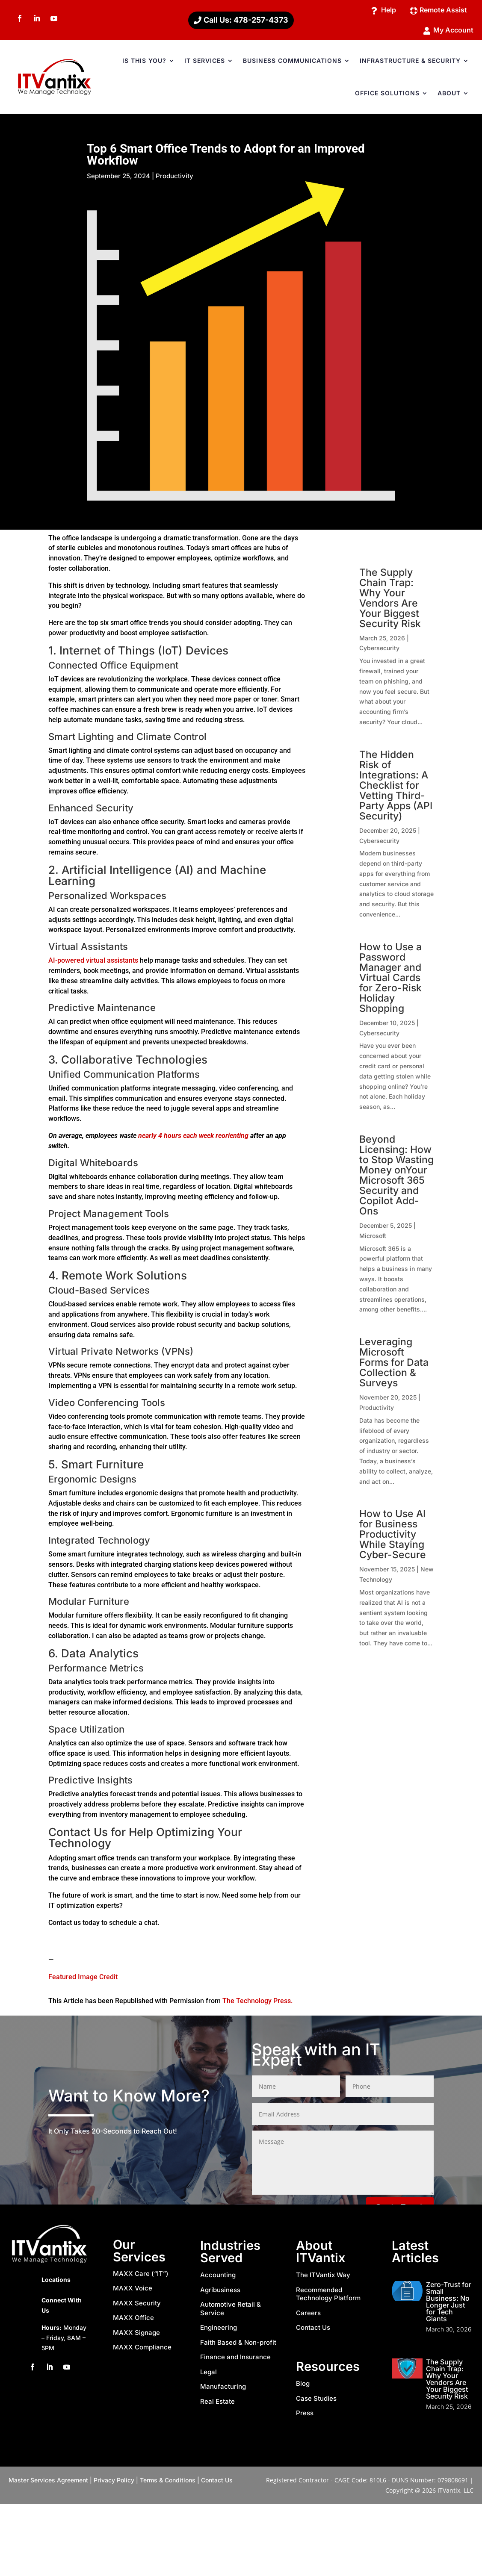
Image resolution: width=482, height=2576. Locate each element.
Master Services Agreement (48, 2483)
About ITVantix (321, 2254)
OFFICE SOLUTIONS (387, 96)
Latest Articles (415, 2254)
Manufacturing (223, 2389)
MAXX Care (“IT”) (141, 2276)
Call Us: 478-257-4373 (246, 21)
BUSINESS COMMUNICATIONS (292, 63)
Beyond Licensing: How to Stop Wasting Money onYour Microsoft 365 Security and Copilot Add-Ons (396, 1178)
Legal (208, 2375)
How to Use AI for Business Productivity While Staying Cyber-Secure (392, 1537)
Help (381, 10)
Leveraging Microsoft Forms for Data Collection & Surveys (394, 1365)
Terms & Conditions (167, 2483)
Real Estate (217, 2404)
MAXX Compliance (142, 2350)
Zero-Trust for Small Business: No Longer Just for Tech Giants (448, 2304)
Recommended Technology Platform (328, 2297)
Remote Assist (440, 10)
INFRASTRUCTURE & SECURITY (410, 63)
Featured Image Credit (83, 1980)
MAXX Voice (132, 2291)
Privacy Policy (114, 2483)
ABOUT (449, 96)
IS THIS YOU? (144, 63)
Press (304, 2416)
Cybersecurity (379, 650)
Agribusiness (220, 2293)
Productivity (174, 179)
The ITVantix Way (323, 2278)
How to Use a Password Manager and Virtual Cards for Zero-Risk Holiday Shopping (390, 980)
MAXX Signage (136, 2335)
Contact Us (313, 2330)
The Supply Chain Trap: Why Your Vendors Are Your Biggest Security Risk (390, 600)
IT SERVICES (204, 63)
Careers (308, 2316)
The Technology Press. (257, 2004)
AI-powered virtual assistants (93, 963)
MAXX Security (137, 2306)
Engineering (218, 2330)
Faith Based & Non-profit (238, 2345)
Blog (303, 2386)
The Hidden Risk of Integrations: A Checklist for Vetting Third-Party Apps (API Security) (395, 788)
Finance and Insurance (235, 2360)
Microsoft (372, 1238)
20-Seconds (112, 2133)
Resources (328, 2369)
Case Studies (316, 2401)
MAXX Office (133, 2321)
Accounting (218, 2278)
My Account (451, 32)
